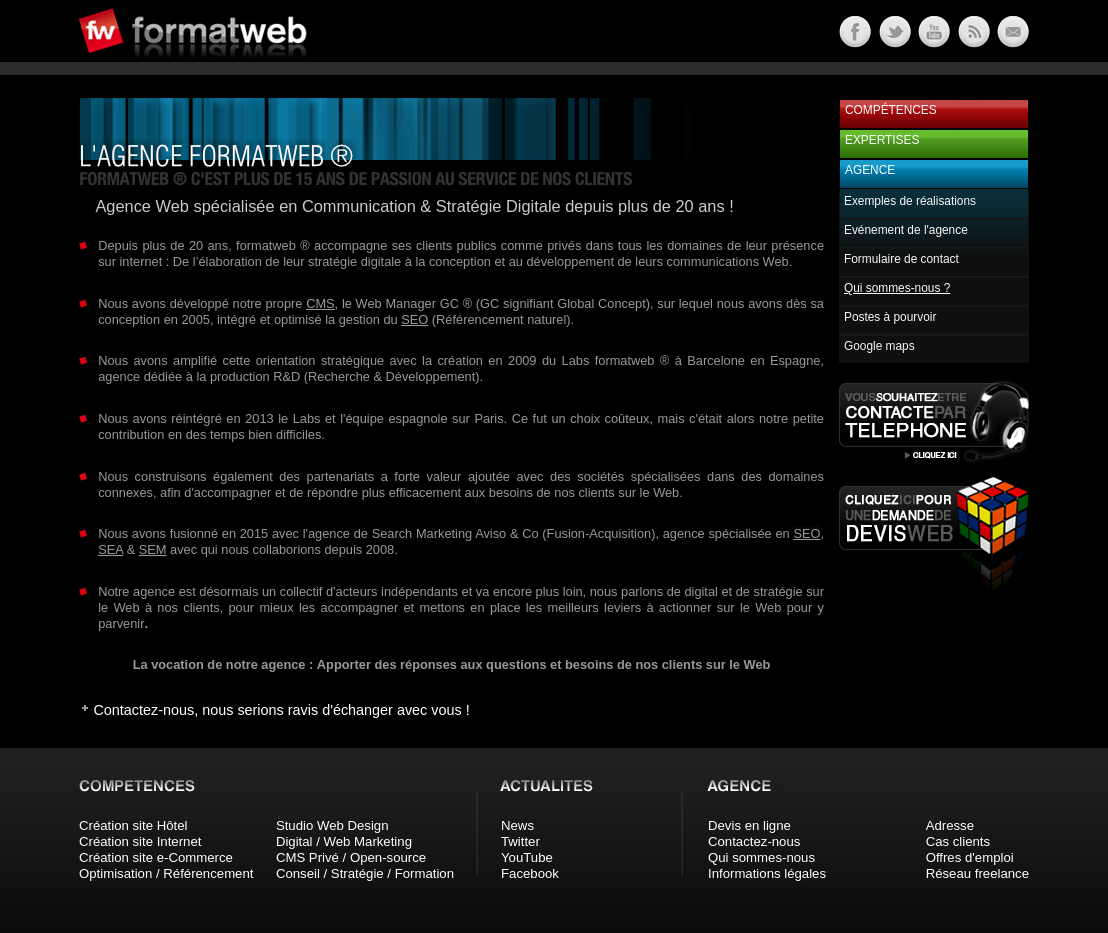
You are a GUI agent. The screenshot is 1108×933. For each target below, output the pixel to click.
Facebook (530, 873)
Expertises (882, 140)
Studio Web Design (332, 825)
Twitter (520, 841)
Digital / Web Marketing (344, 841)
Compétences (891, 110)
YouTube (527, 857)
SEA (110, 549)
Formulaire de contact (901, 259)
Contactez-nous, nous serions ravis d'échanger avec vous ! (281, 710)
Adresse (950, 825)
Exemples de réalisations (910, 201)
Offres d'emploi (970, 857)
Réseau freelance (977, 873)
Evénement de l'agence (906, 230)
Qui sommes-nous (761, 857)
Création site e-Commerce (156, 857)
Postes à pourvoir (890, 317)
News (517, 825)
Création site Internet (140, 841)
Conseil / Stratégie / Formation (365, 873)
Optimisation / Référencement (166, 873)
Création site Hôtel (133, 825)
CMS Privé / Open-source (351, 857)
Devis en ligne (749, 825)
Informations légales (767, 873)
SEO (414, 319)
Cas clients (958, 841)
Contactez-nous (754, 841)
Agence (870, 170)
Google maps (879, 346)
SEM (153, 549)
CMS (320, 303)
